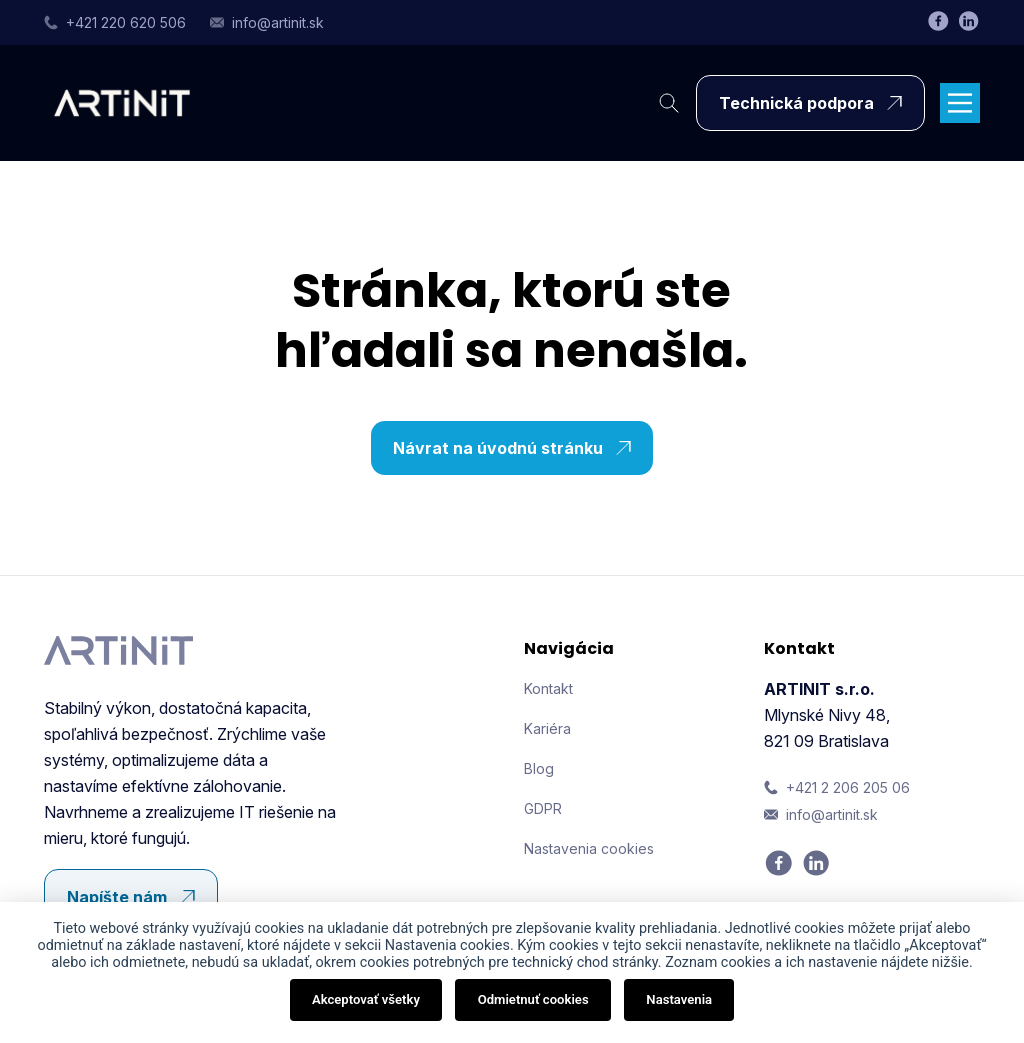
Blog (539, 768)
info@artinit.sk (267, 22)
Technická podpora (815, 103)
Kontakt (548, 688)
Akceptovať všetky (366, 999)
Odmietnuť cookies (533, 999)
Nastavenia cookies (589, 848)
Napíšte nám (136, 897)
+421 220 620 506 (115, 22)
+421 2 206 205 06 (837, 787)
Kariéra (547, 728)
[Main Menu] (960, 103)
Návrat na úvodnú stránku (517, 448)
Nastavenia (679, 999)
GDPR (543, 808)
